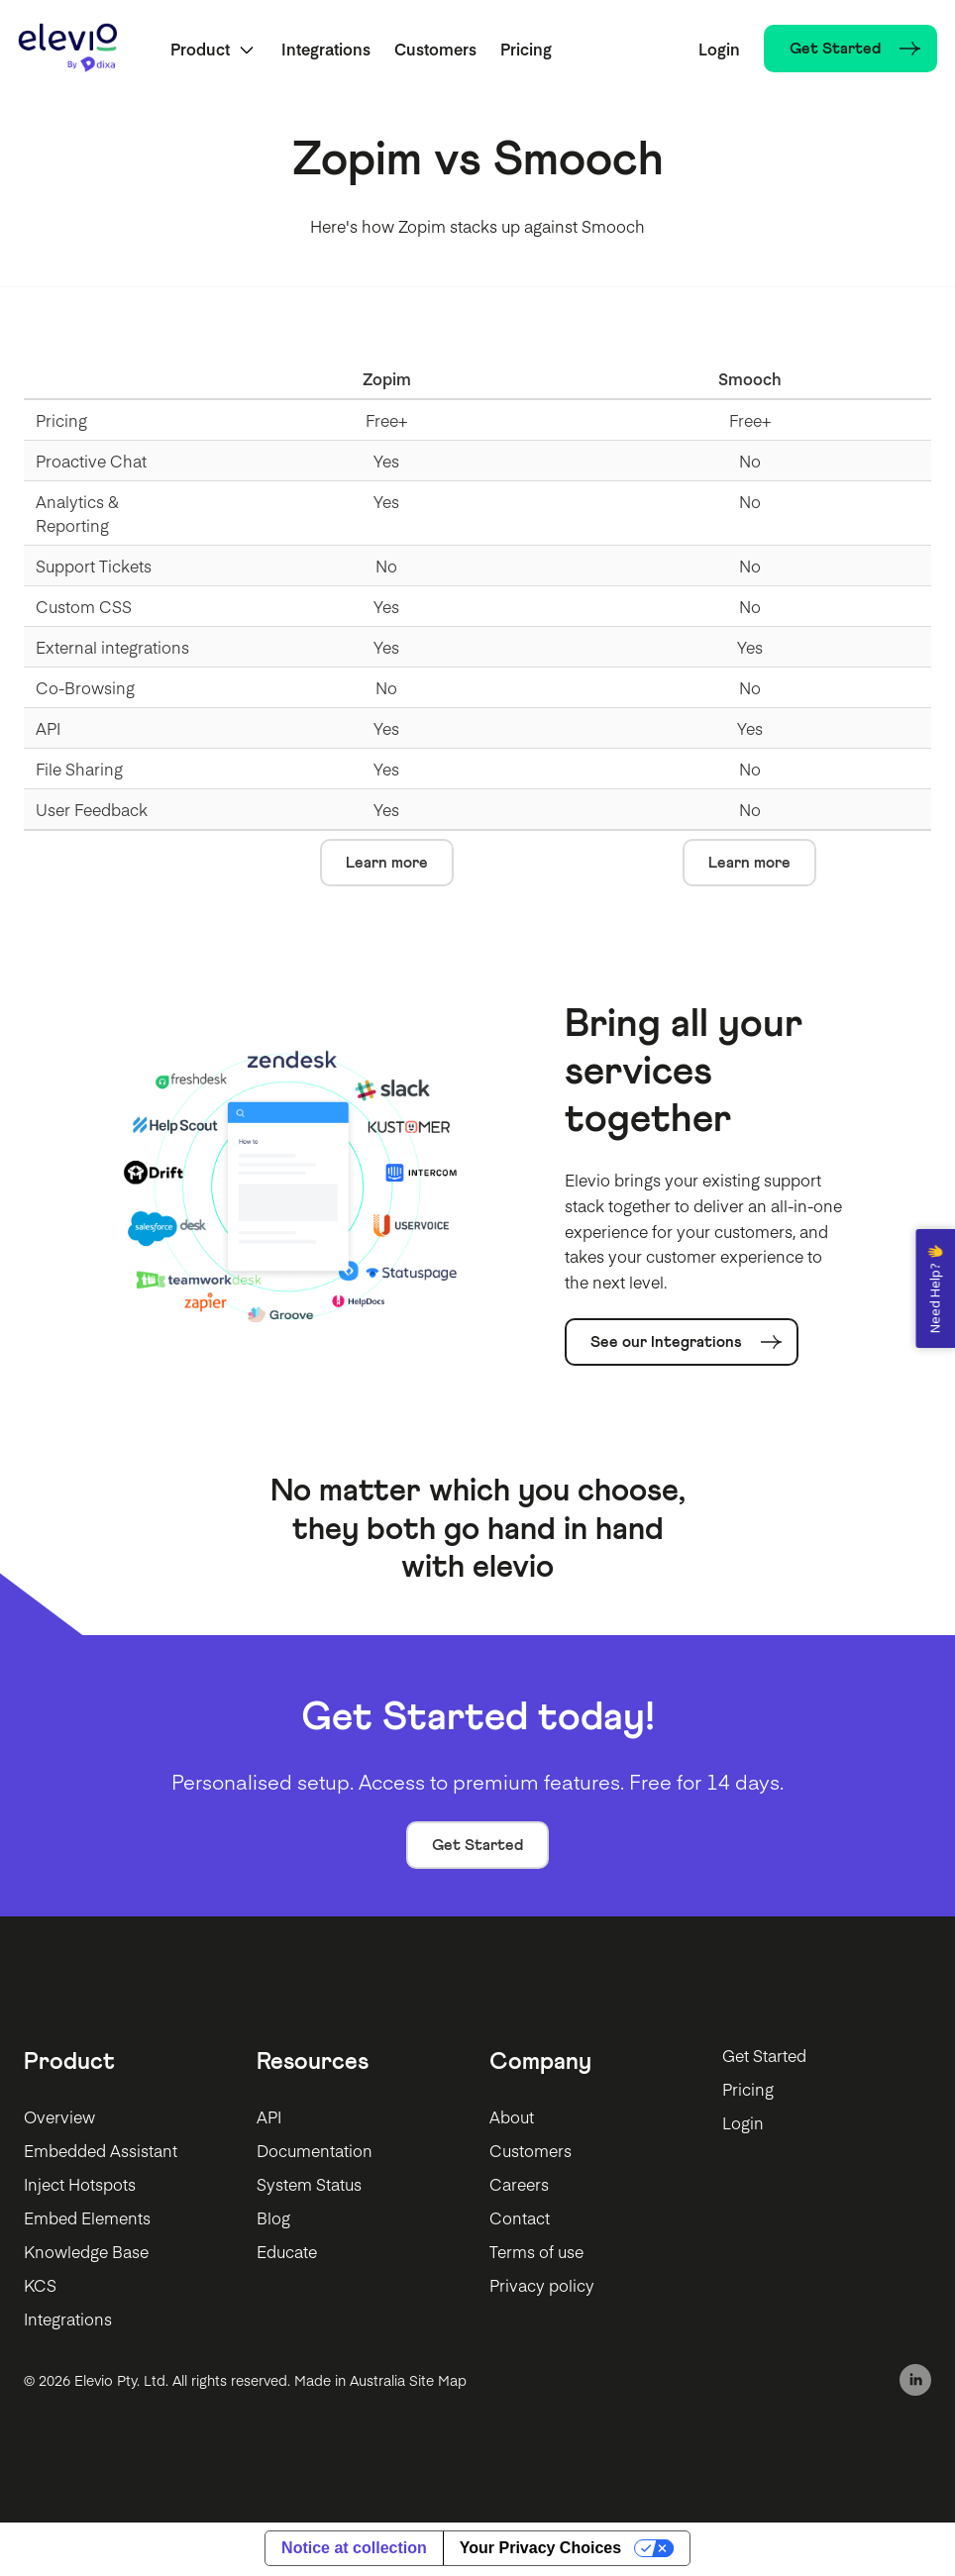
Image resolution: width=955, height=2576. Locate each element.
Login (717, 49)
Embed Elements (87, 2219)
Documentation (314, 2152)
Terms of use (536, 2253)
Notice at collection (354, 2549)
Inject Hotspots (80, 2186)
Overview (59, 2118)
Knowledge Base (86, 2253)
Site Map (438, 2381)
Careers (519, 2186)
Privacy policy (541, 2287)
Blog (273, 2219)
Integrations (327, 49)
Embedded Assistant (100, 2152)
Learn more (387, 865)
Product (202, 49)
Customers (437, 49)
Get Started (477, 1846)
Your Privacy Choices (540, 2549)
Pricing (528, 49)
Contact (519, 2219)
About (511, 2118)
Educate (287, 2253)
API (269, 2118)
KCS (40, 2287)
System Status (309, 2186)
